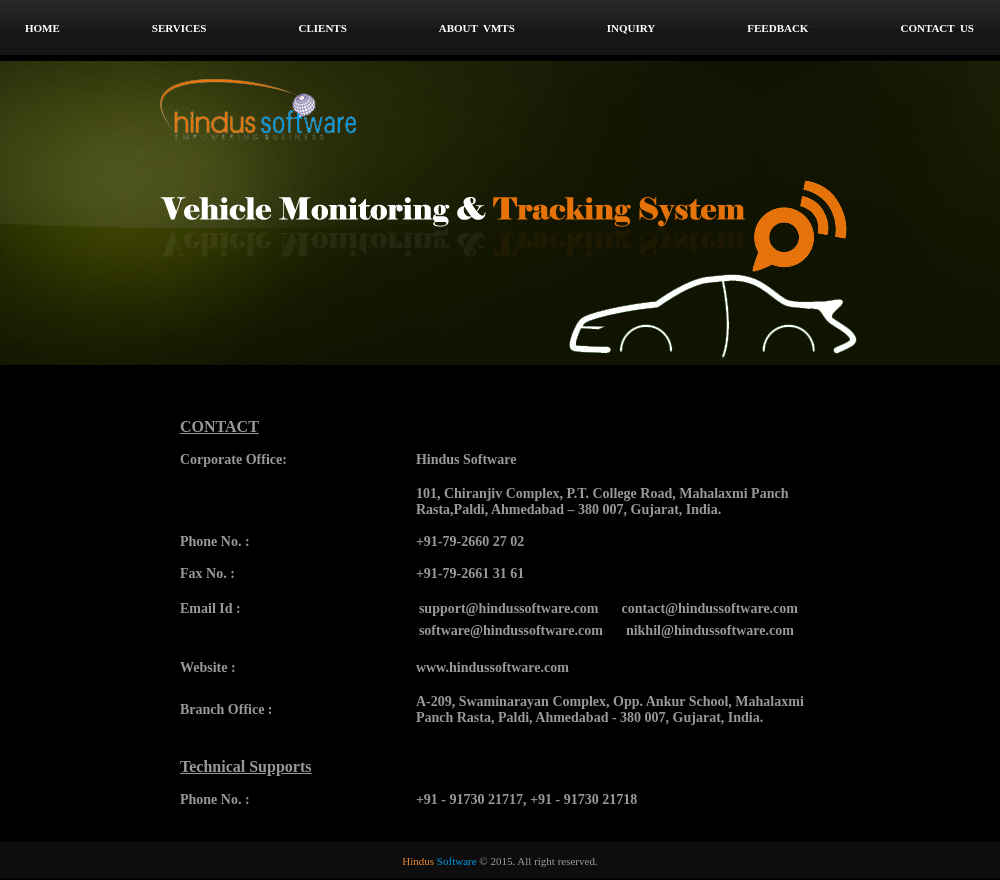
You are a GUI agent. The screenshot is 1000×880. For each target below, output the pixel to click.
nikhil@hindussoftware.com (710, 630)
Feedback (777, 28)
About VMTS (477, 28)
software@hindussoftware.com (511, 630)
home (42, 28)
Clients (322, 28)
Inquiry (631, 28)
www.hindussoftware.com (492, 667)
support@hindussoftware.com (509, 608)
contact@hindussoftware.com (710, 608)
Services (179, 28)
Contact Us (937, 28)
